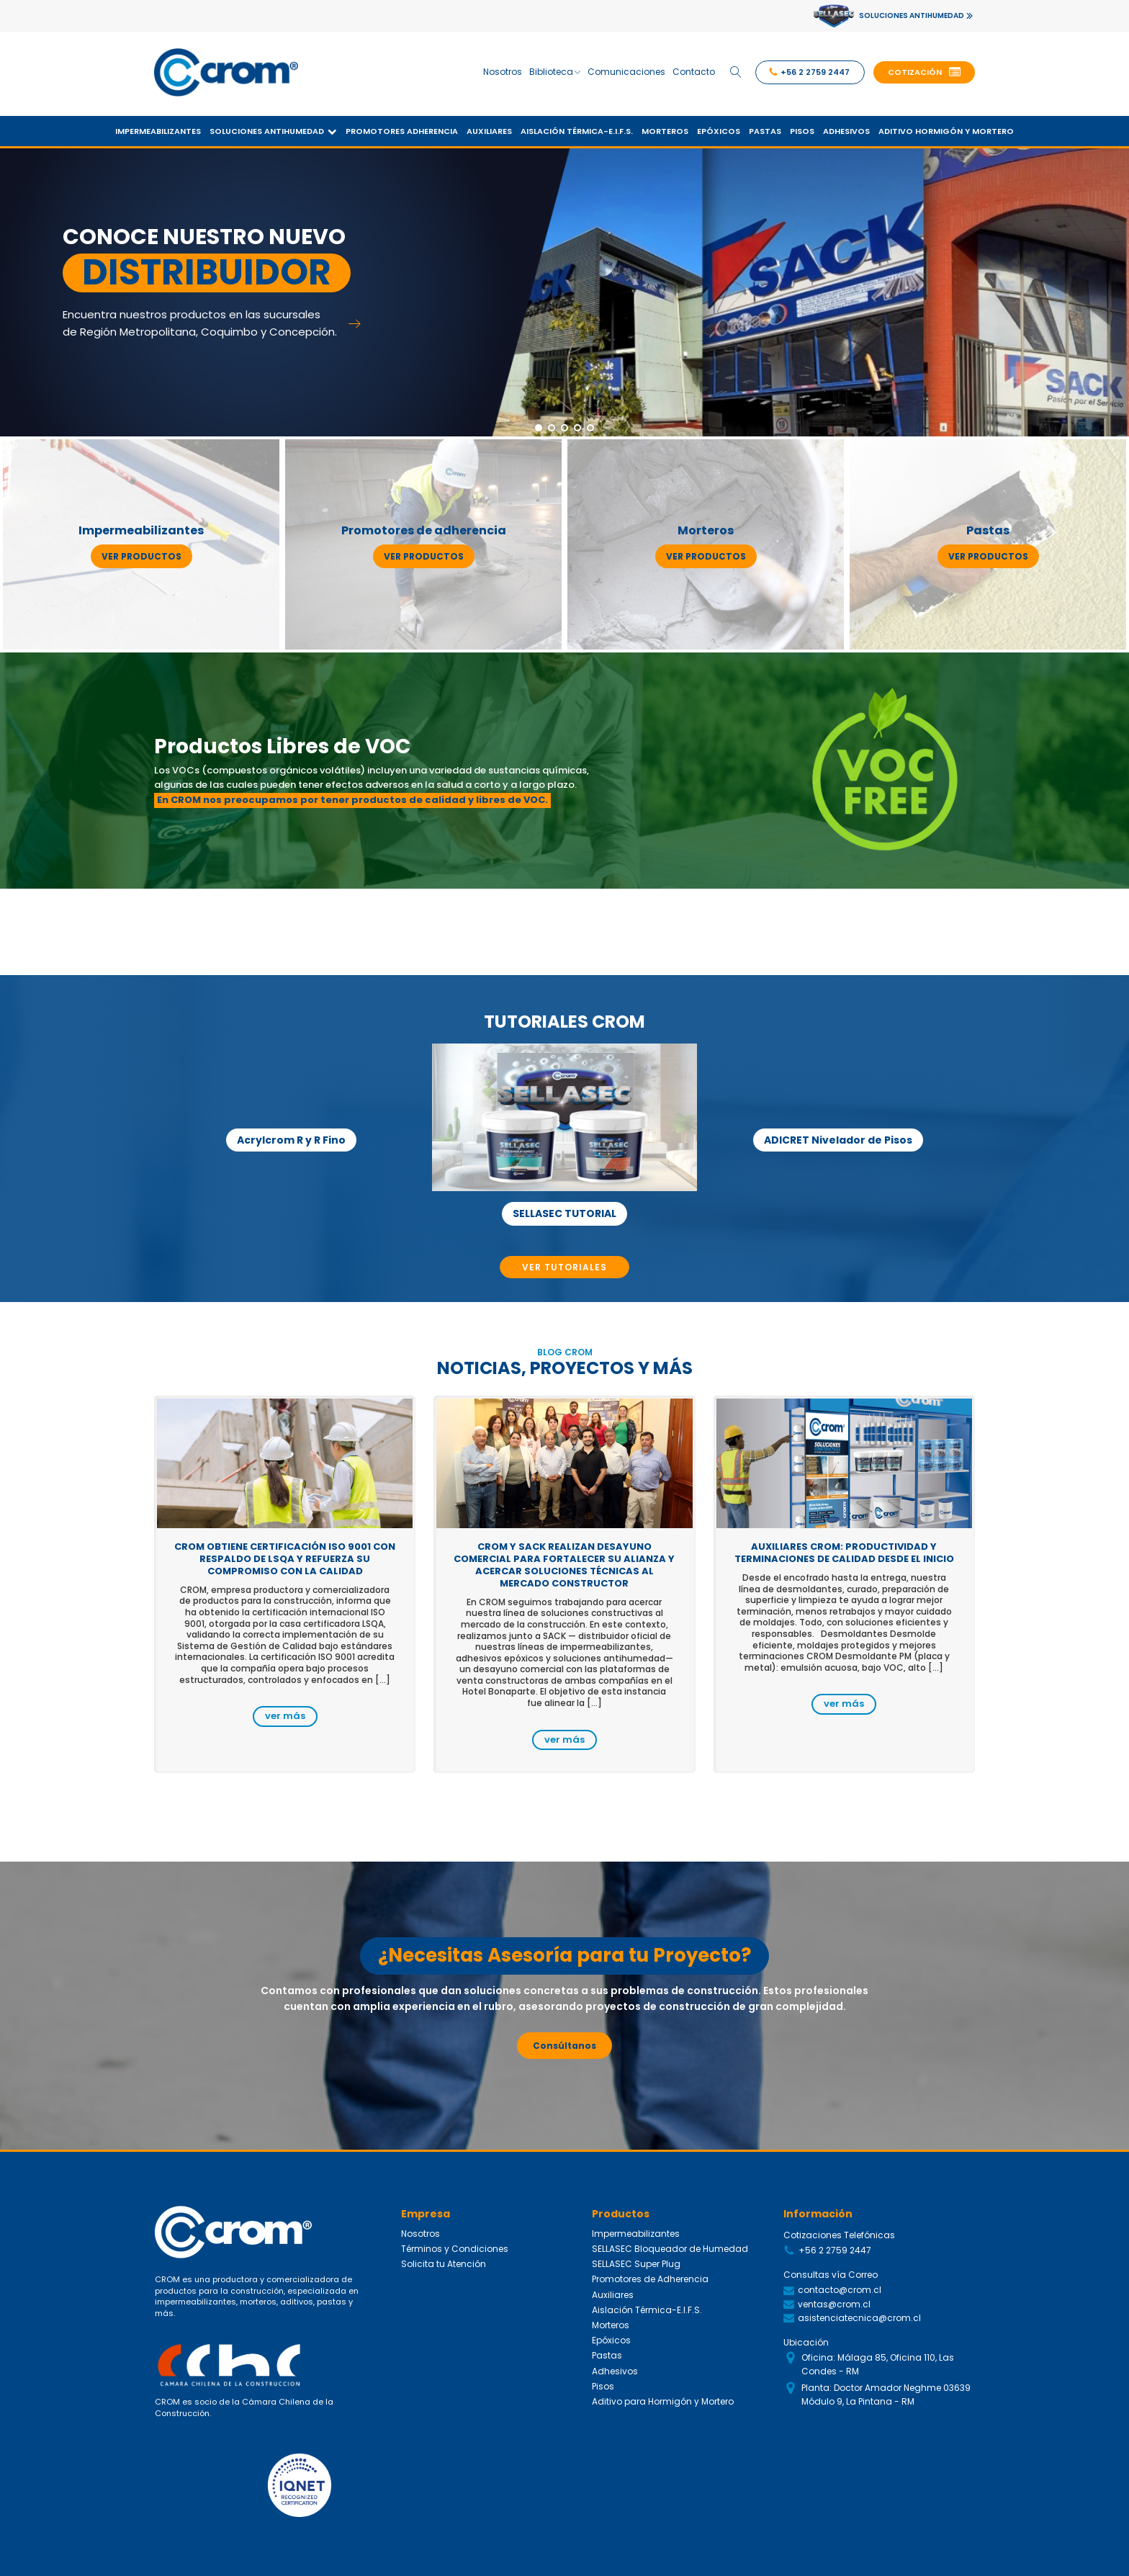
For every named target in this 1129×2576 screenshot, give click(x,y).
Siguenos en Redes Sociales (847, 2434)
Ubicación (806, 2342)
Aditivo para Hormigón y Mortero (663, 2401)
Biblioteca (554, 72)
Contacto (694, 72)
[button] (924, 72)
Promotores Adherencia (402, 131)
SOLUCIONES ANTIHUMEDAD (911, 15)
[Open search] (736, 72)
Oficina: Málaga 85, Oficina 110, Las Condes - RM (877, 2364)
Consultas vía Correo (830, 2274)
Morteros (665, 131)
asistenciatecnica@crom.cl (859, 2318)
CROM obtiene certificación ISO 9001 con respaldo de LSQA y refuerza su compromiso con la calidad (284, 1559)
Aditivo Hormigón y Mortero (946, 131)
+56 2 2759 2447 (835, 2250)
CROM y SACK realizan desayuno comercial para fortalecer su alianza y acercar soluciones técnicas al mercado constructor (564, 1565)
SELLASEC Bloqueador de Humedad (670, 2249)
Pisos (802, 131)
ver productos (141, 556)
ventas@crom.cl (834, 2304)
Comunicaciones (626, 72)
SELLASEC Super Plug (636, 2264)
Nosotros (502, 72)
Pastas (765, 131)
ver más (285, 1716)
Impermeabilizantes (158, 131)
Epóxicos (718, 131)
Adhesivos (846, 131)
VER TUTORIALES (564, 1267)
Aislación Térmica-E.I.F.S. (577, 131)
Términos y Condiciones (454, 2249)
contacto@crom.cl (839, 2290)
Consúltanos (564, 2045)
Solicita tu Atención (443, 2264)
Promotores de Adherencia (650, 2279)
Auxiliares (489, 131)
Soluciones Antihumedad (273, 131)
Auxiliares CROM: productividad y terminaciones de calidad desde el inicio (844, 1553)
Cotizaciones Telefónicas (839, 2235)
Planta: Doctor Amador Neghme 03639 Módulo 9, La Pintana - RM (886, 2394)
